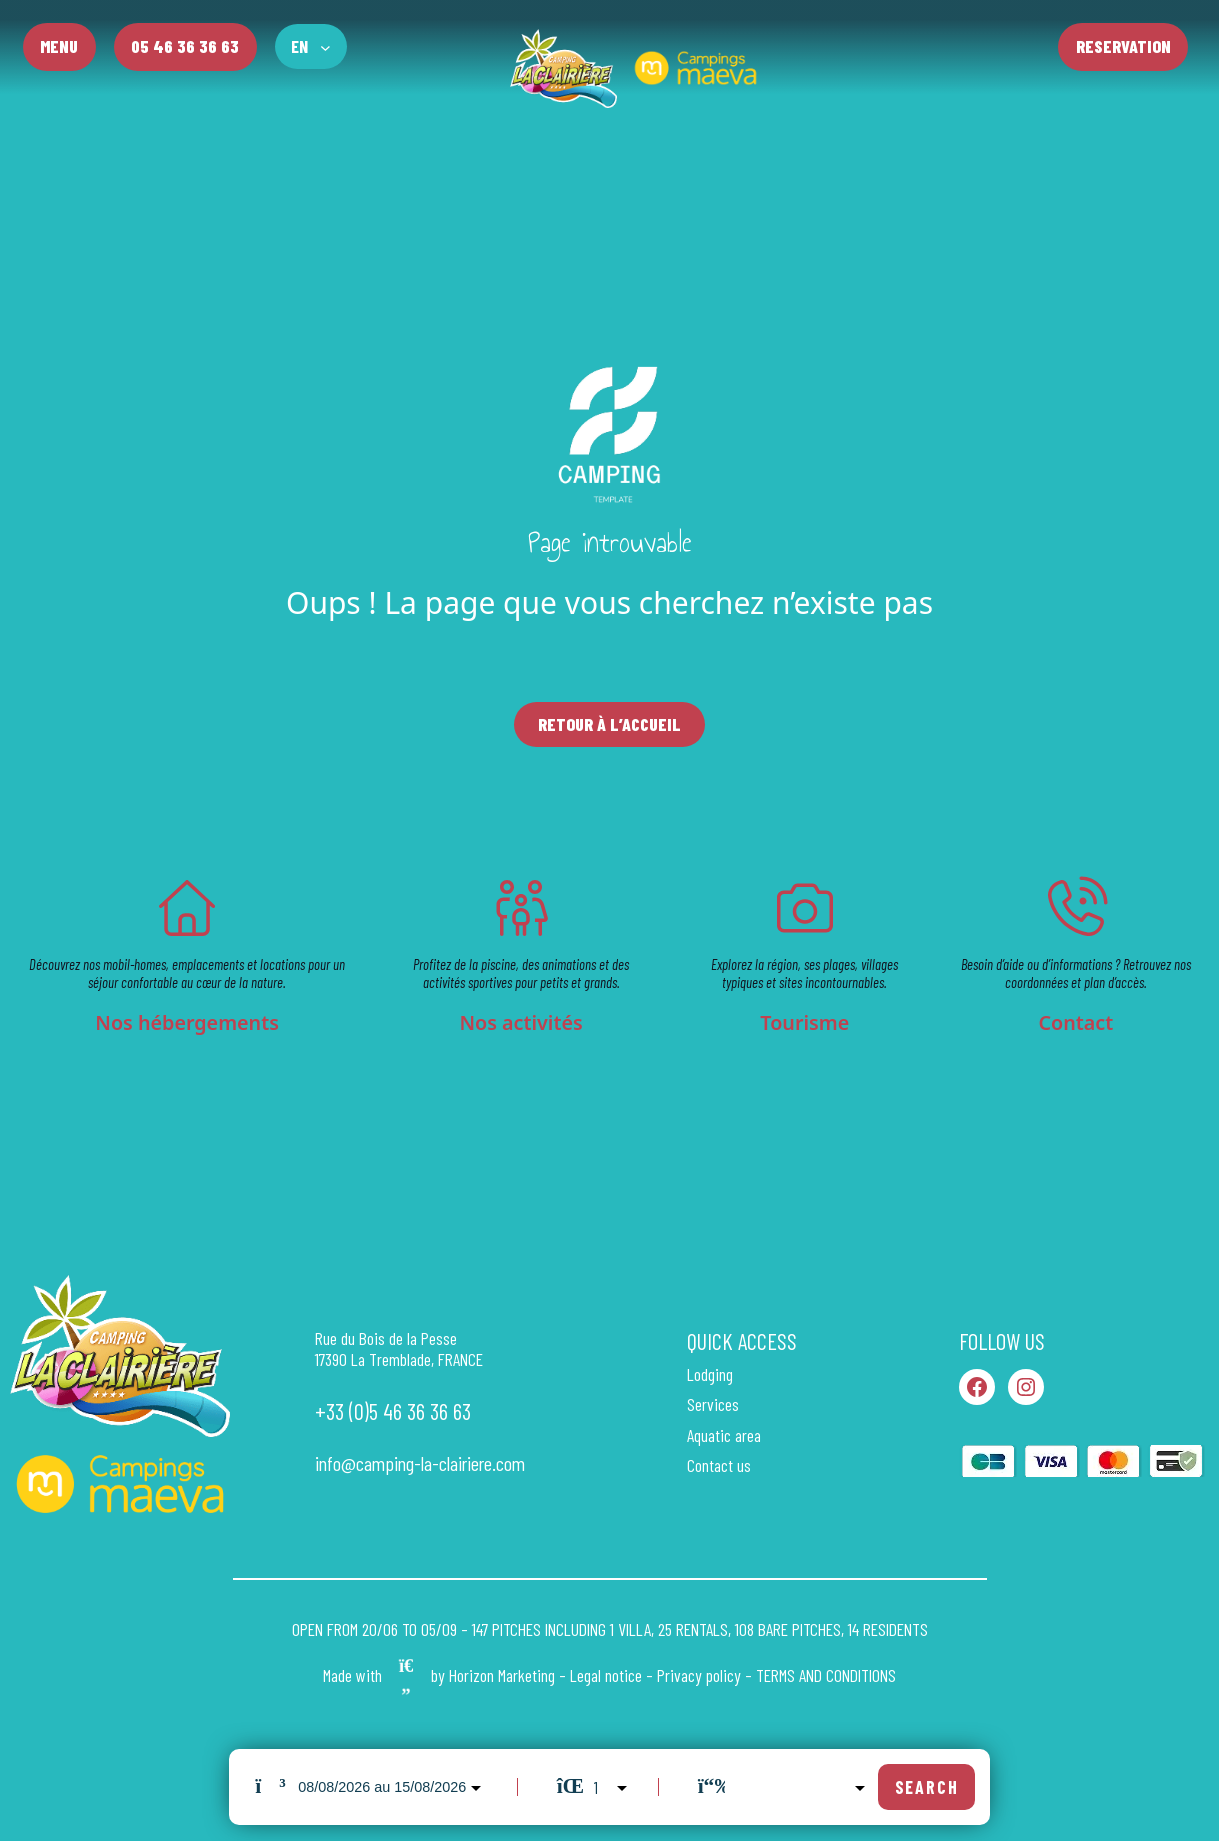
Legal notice (606, 1675)
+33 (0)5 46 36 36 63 (393, 1411)
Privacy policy (699, 1675)
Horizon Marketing (502, 1675)
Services (713, 1404)
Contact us (719, 1465)
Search (927, 1787)
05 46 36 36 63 (185, 46)
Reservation (1123, 46)
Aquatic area (724, 1435)
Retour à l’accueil (609, 724)
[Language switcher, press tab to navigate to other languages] (311, 46)
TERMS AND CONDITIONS (826, 1675)
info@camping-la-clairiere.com (420, 1463)
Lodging (710, 1374)
